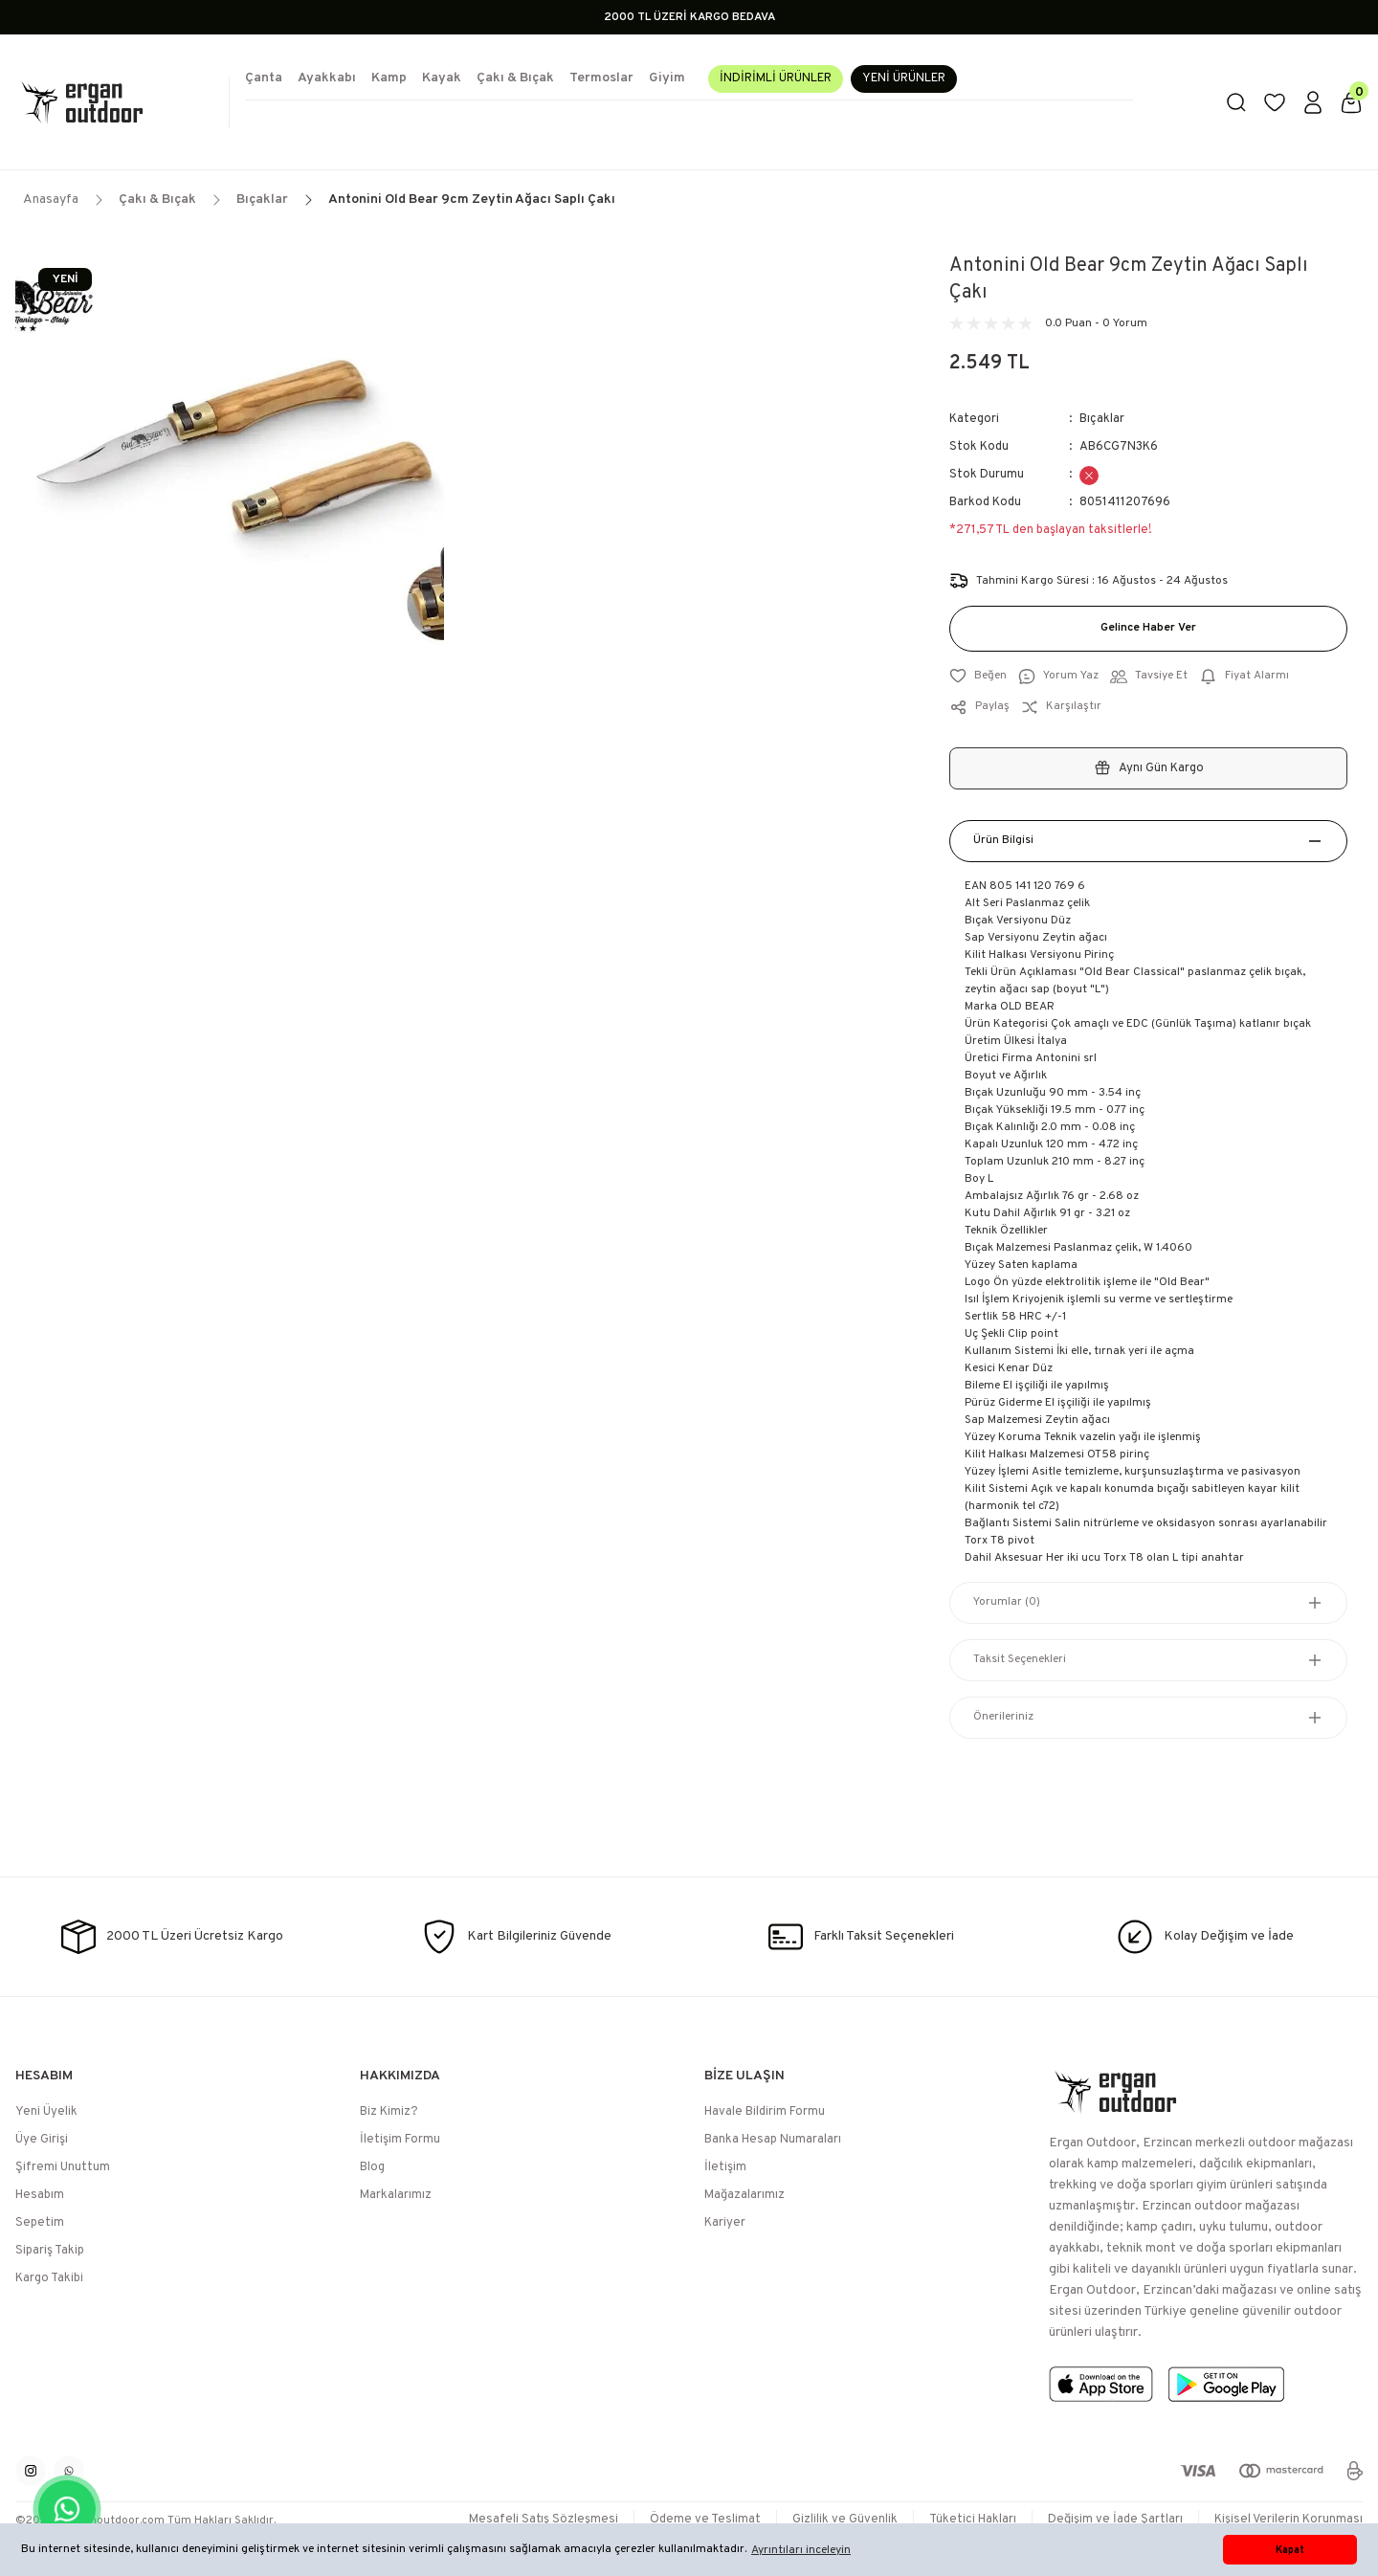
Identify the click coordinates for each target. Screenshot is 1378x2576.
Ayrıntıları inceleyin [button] (801, 2550)
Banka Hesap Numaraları (772, 2139)
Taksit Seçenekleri (1019, 1660)
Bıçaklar (1101, 419)
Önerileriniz (1003, 1717)
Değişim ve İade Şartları (1115, 2519)
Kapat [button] (1290, 2550)
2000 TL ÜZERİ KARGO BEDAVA (689, 17)
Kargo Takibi (49, 2278)
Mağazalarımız (744, 2195)
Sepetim (39, 2223)
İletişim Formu (400, 2139)
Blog (372, 2167)
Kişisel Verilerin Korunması (1288, 2519)
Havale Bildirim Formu (764, 2112)
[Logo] (114, 102)
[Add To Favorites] (978, 676)
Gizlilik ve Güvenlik (845, 2519)
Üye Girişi (41, 2139)
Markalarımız (396, 2195)
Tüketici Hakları (972, 2519)
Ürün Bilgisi (1003, 841)
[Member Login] (1312, 102)
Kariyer (724, 2223)
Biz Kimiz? (389, 2112)
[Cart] (1351, 102)
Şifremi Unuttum (62, 2167)
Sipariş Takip (49, 2250)
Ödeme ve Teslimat (705, 2519)
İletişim (725, 2167)
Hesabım (39, 2195)
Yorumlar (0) (1006, 1602)
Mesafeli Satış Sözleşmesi (543, 2519)
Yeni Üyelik (46, 2112)
